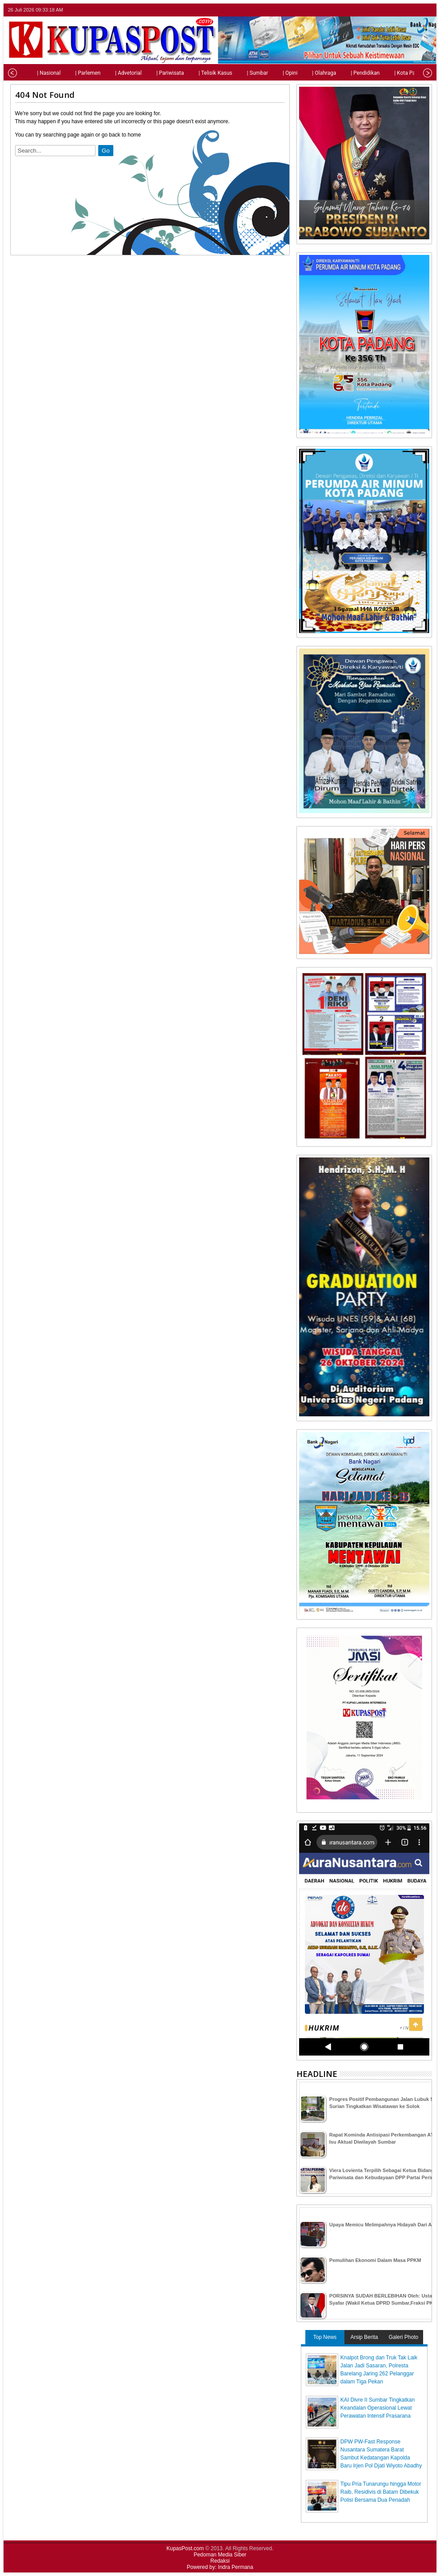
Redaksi (219, 2561)
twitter (391, 10)
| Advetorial (109, 73)
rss (426, 10)
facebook (403, 10)
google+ (414, 10)
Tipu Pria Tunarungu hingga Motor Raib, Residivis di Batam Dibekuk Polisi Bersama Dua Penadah (380, 2492)
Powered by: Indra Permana (220, 2567)
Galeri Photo (403, 2337)
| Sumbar (238, 73)
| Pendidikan (346, 73)
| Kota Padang (391, 73)
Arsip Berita (364, 2337)
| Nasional (29, 73)
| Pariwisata (151, 73)
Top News (325, 2337)
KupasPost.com (185, 2548)
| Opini (271, 73)
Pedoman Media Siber (220, 2555)
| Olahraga (305, 73)
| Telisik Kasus (196, 73)
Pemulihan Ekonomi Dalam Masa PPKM (375, 2260)
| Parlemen (68, 73)
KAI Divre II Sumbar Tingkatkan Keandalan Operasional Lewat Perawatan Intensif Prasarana (377, 2408)
